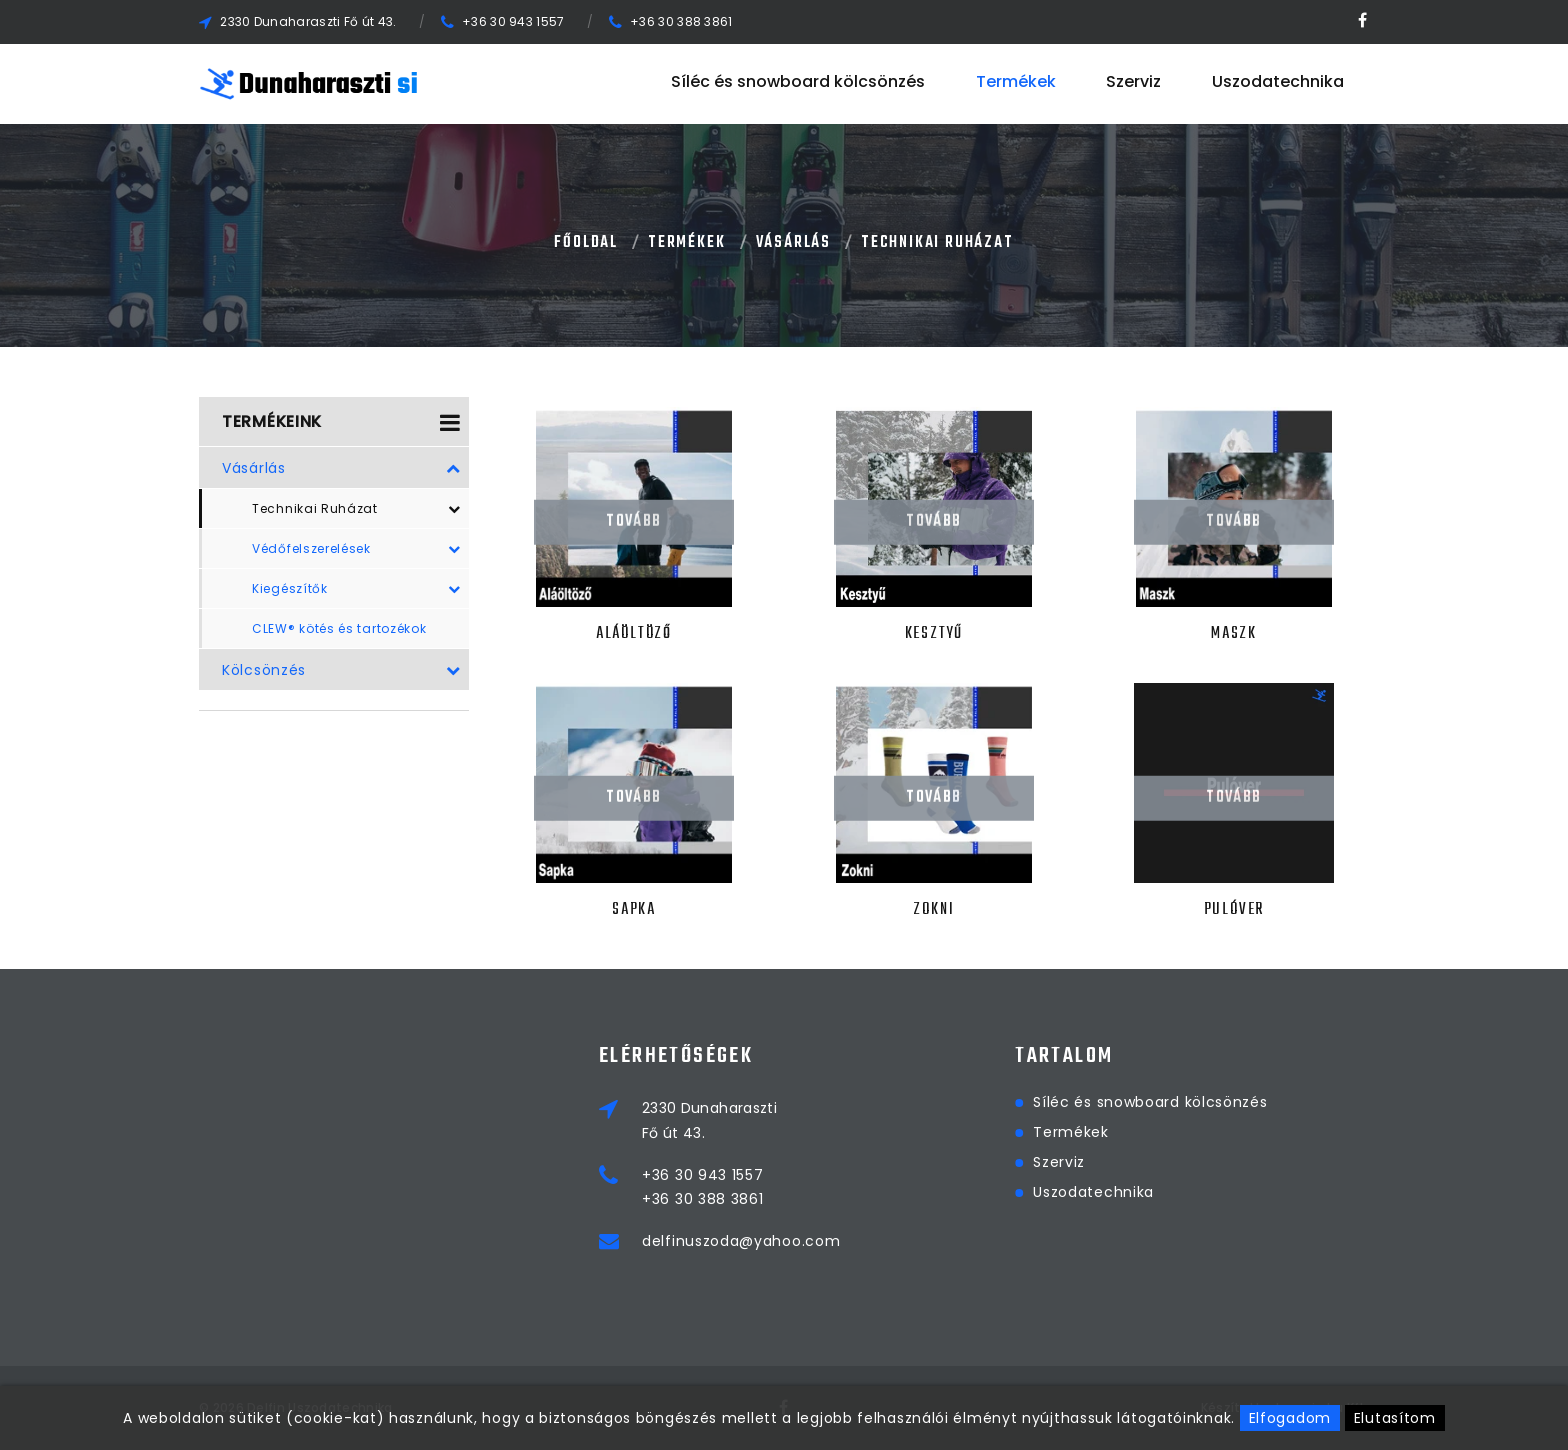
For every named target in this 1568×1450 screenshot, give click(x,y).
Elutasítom (1395, 1418)
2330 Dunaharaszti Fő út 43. (308, 21)
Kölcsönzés (341, 670)
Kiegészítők (356, 589)
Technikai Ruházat (937, 243)
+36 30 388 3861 (681, 21)
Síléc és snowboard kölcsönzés (798, 83)
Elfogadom (1290, 1418)
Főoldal (586, 243)
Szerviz (1133, 83)
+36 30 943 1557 (513, 21)
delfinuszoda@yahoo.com (856, 1241)
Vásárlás (793, 243)
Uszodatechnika (1278, 83)
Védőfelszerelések (356, 549)
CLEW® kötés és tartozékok (339, 628)
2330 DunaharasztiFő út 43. (824, 1120)
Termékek (1016, 83)
